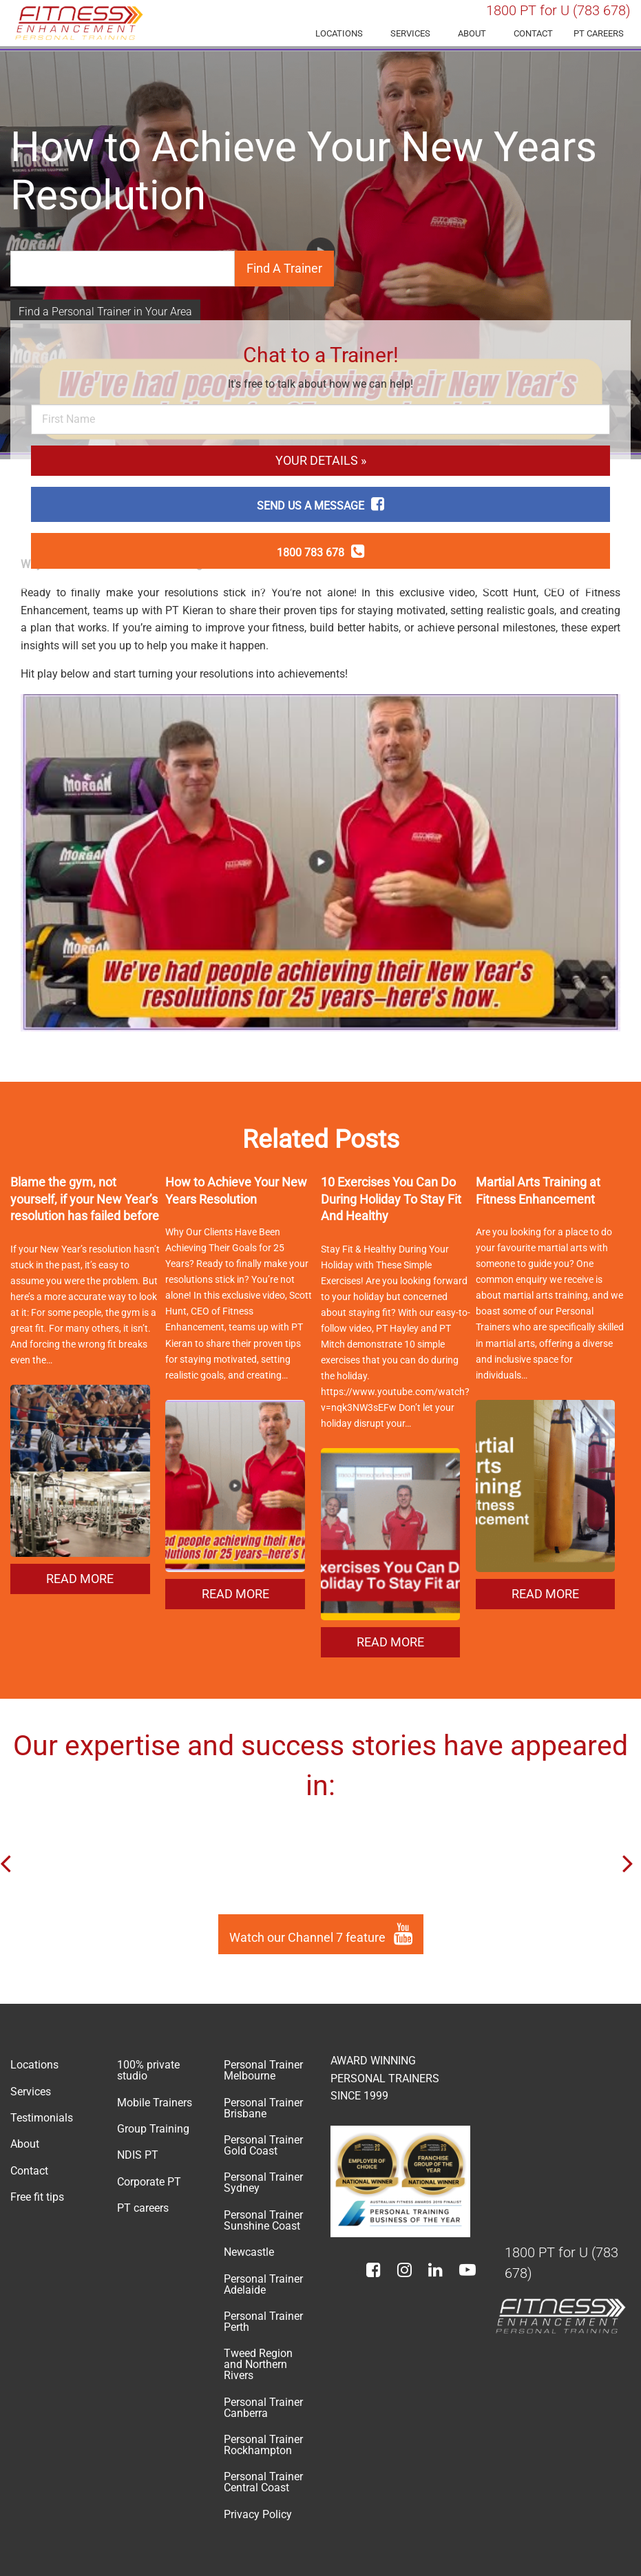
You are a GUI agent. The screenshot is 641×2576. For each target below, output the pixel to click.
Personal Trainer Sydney (263, 2182)
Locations (339, 33)
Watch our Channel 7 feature (320, 1934)
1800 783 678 (320, 552)
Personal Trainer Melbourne (263, 2070)
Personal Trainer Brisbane (263, 2108)
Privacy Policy (258, 2514)
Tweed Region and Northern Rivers (258, 2364)
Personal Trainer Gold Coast (263, 2145)
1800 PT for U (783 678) (558, 10)
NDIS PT (137, 2154)
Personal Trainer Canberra (263, 2408)
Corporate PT (149, 2181)
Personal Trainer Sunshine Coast (263, 2220)
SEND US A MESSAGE (320, 505)
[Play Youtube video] (320, 863)
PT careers (599, 33)
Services (410, 33)
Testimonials (41, 2117)
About (472, 33)
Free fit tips (37, 2196)
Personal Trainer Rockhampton (263, 2445)
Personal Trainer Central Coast (263, 2482)
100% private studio (148, 2070)
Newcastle (249, 2252)
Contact (533, 33)
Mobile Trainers (154, 2102)
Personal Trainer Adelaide (263, 2284)
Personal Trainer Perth (263, 2322)
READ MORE (80, 1578)
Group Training (153, 2128)
